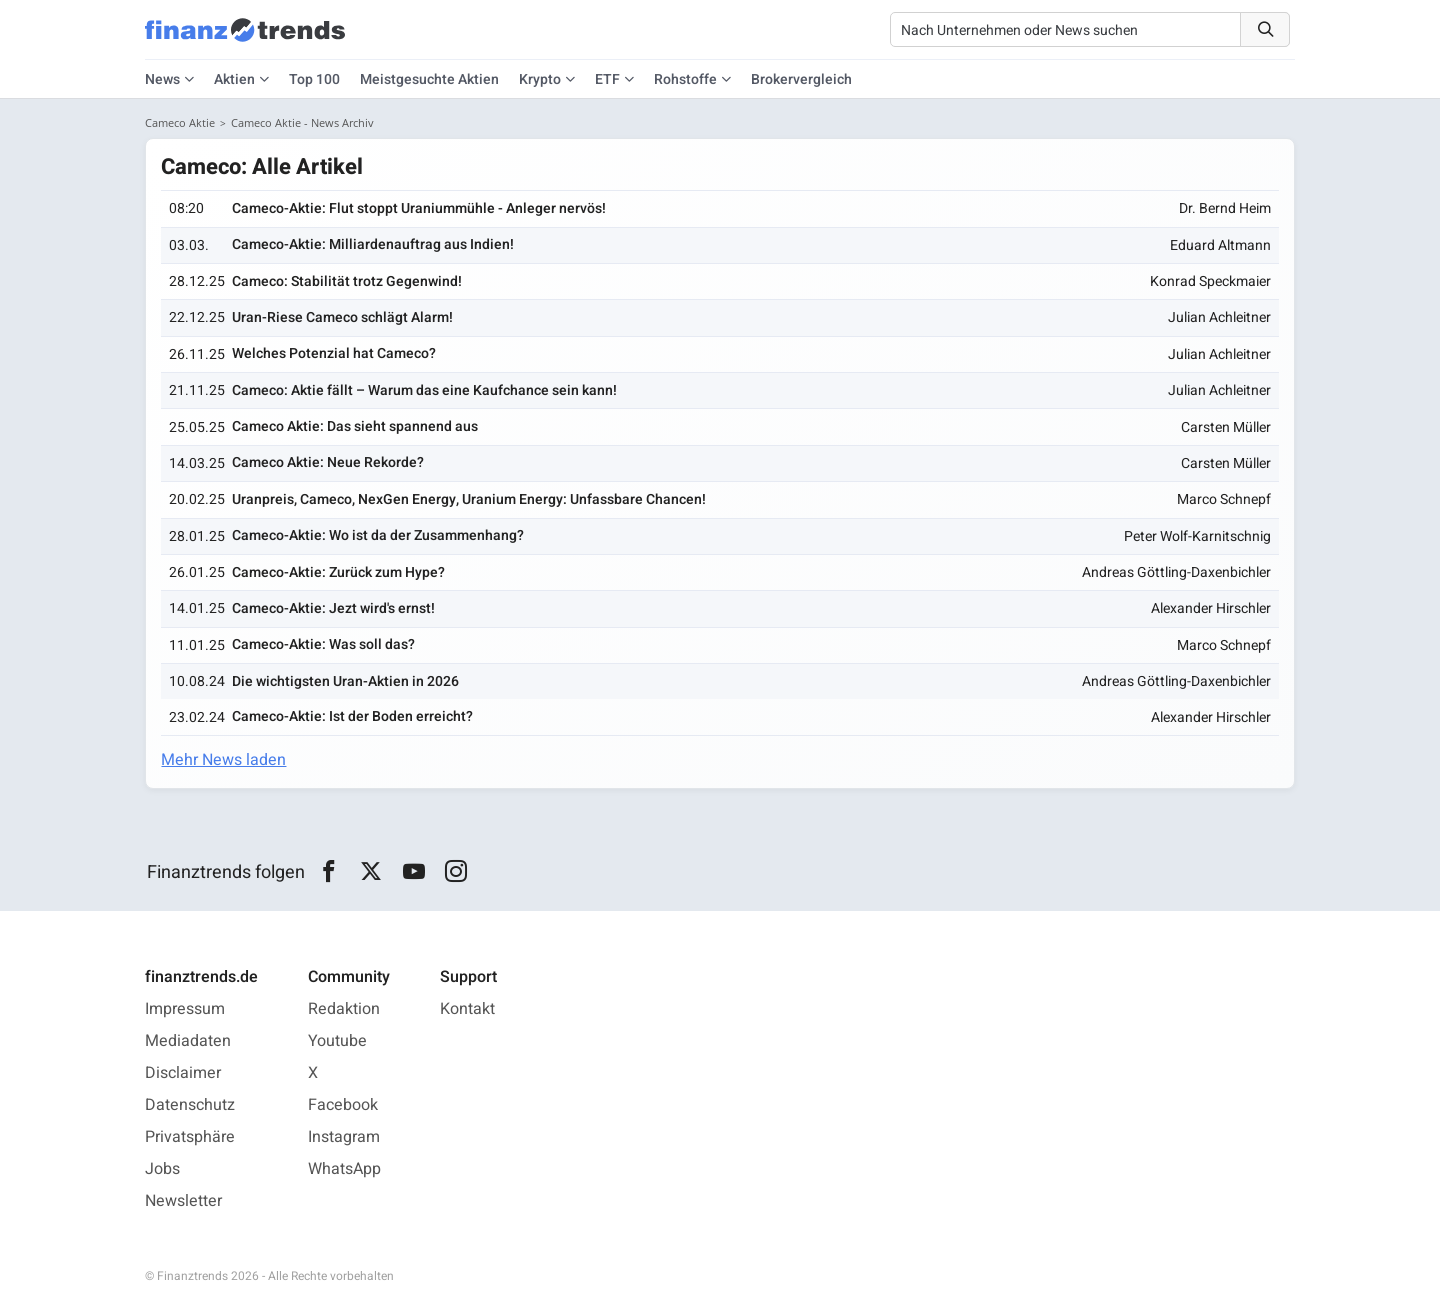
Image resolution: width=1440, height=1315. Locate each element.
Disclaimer (183, 1073)
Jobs (162, 1169)
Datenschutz (190, 1105)
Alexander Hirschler (1211, 609)
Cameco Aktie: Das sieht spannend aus (355, 426)
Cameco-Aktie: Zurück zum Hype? (338, 572)
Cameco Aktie (180, 122)
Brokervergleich (801, 79)
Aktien (234, 79)
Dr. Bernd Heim (1225, 208)
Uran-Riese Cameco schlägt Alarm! (342, 317)
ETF (607, 79)
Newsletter (183, 1201)
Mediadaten (188, 1041)
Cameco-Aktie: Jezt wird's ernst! (333, 608)
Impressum (185, 1009)
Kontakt (467, 1009)
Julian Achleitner (1219, 318)
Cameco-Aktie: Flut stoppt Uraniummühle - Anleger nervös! (419, 208)
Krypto (540, 79)
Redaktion (344, 1009)
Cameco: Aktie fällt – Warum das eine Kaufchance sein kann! (424, 390)
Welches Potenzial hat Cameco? (334, 353)
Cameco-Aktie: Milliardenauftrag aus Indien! (373, 244)
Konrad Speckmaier (1210, 281)
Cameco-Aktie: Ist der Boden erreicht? (352, 716)
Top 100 (314, 79)
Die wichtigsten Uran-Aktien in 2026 (345, 681)
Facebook (343, 1105)
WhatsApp (344, 1169)
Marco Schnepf (1224, 499)
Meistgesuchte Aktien (429, 79)
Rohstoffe (685, 79)
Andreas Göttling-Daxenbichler (1176, 572)
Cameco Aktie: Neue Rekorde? (328, 463)
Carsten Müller (1226, 427)
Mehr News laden (224, 760)
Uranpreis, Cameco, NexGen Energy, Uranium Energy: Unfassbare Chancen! (469, 499)
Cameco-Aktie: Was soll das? (323, 644)
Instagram (344, 1137)
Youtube (337, 1041)
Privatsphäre (190, 1137)
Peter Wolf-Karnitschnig (1197, 536)
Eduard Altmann (1220, 245)
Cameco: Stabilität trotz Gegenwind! (347, 281)
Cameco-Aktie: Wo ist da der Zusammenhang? (378, 535)
